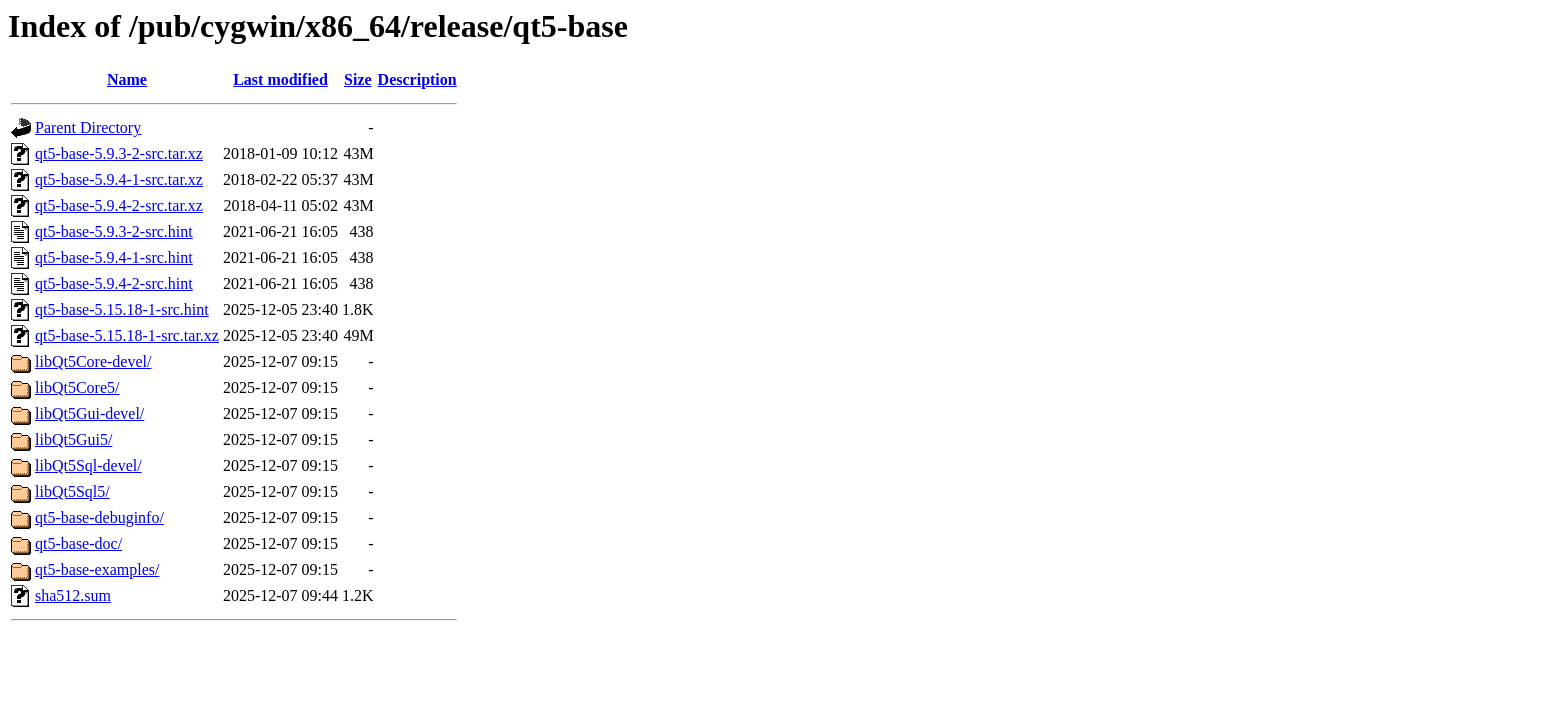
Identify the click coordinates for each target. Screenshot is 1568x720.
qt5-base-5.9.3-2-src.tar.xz (119, 153)
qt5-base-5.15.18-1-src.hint (122, 309)
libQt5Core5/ (77, 387)
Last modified (280, 79)
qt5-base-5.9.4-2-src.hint (114, 283)
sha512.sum (73, 595)
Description (417, 79)
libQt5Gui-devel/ (89, 413)
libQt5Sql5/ (72, 491)
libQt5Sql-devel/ (88, 465)
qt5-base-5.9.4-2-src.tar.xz (119, 205)
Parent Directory (88, 127)
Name (127, 79)
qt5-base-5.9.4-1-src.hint (114, 257)
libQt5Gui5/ (73, 439)
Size (358, 79)
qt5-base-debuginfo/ (99, 517)
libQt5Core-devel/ (93, 361)
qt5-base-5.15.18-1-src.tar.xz (127, 335)
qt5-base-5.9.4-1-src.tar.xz (119, 179)
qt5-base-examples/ (97, 569)
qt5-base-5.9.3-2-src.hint (114, 231)
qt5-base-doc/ (78, 543)
